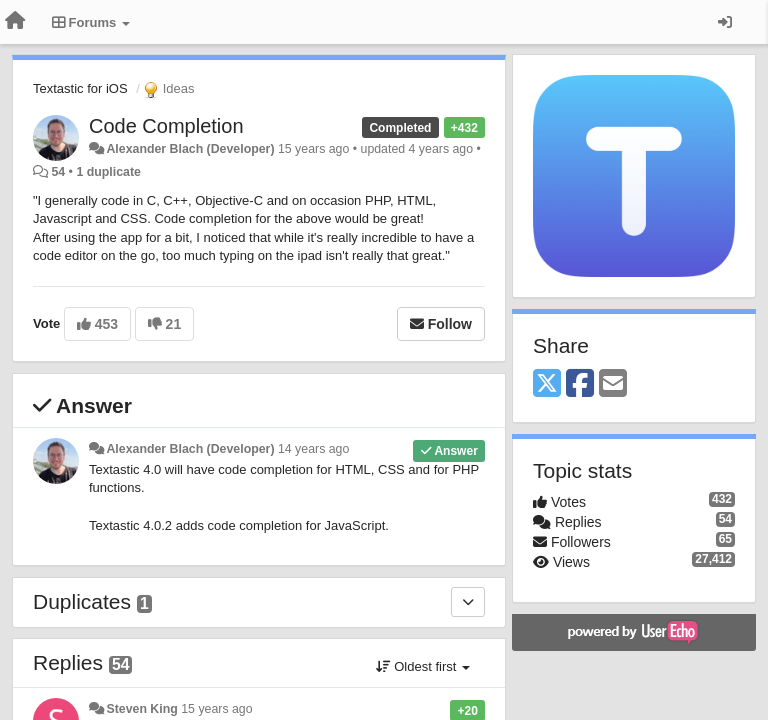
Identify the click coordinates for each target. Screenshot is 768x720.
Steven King (141, 709)
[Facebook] (580, 384)
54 (58, 172)
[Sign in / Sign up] (725, 22)
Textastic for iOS (80, 88)
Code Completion (166, 126)
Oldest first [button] (423, 666)
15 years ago (216, 709)
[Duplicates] (468, 602)
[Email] (613, 384)
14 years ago (313, 449)
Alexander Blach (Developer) (190, 149)
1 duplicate (108, 172)
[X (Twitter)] (547, 384)
